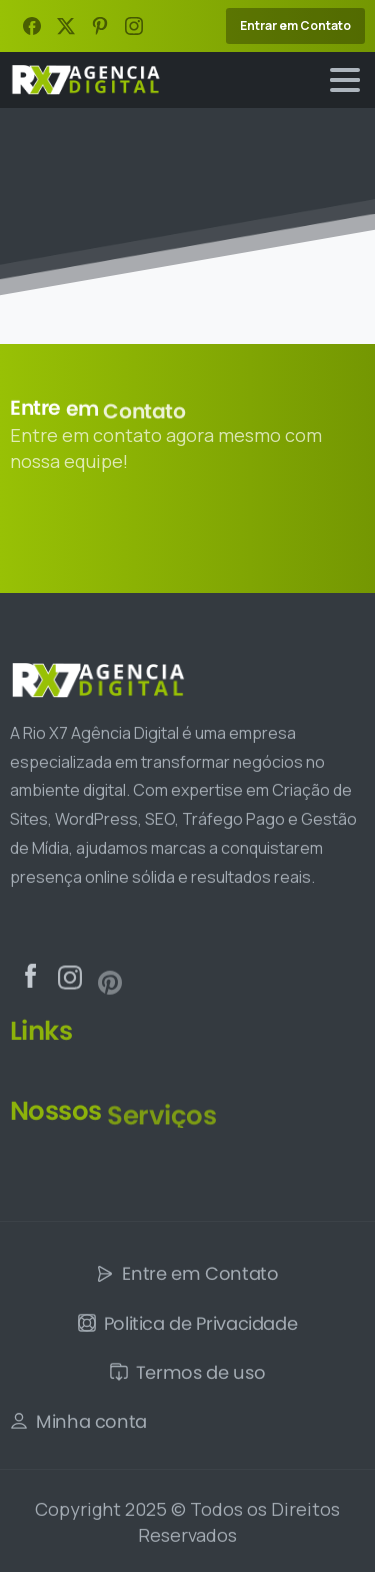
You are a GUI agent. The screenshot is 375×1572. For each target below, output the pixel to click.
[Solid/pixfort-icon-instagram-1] (70, 990)
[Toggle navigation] (345, 80)
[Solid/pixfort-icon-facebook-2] (30, 980)
